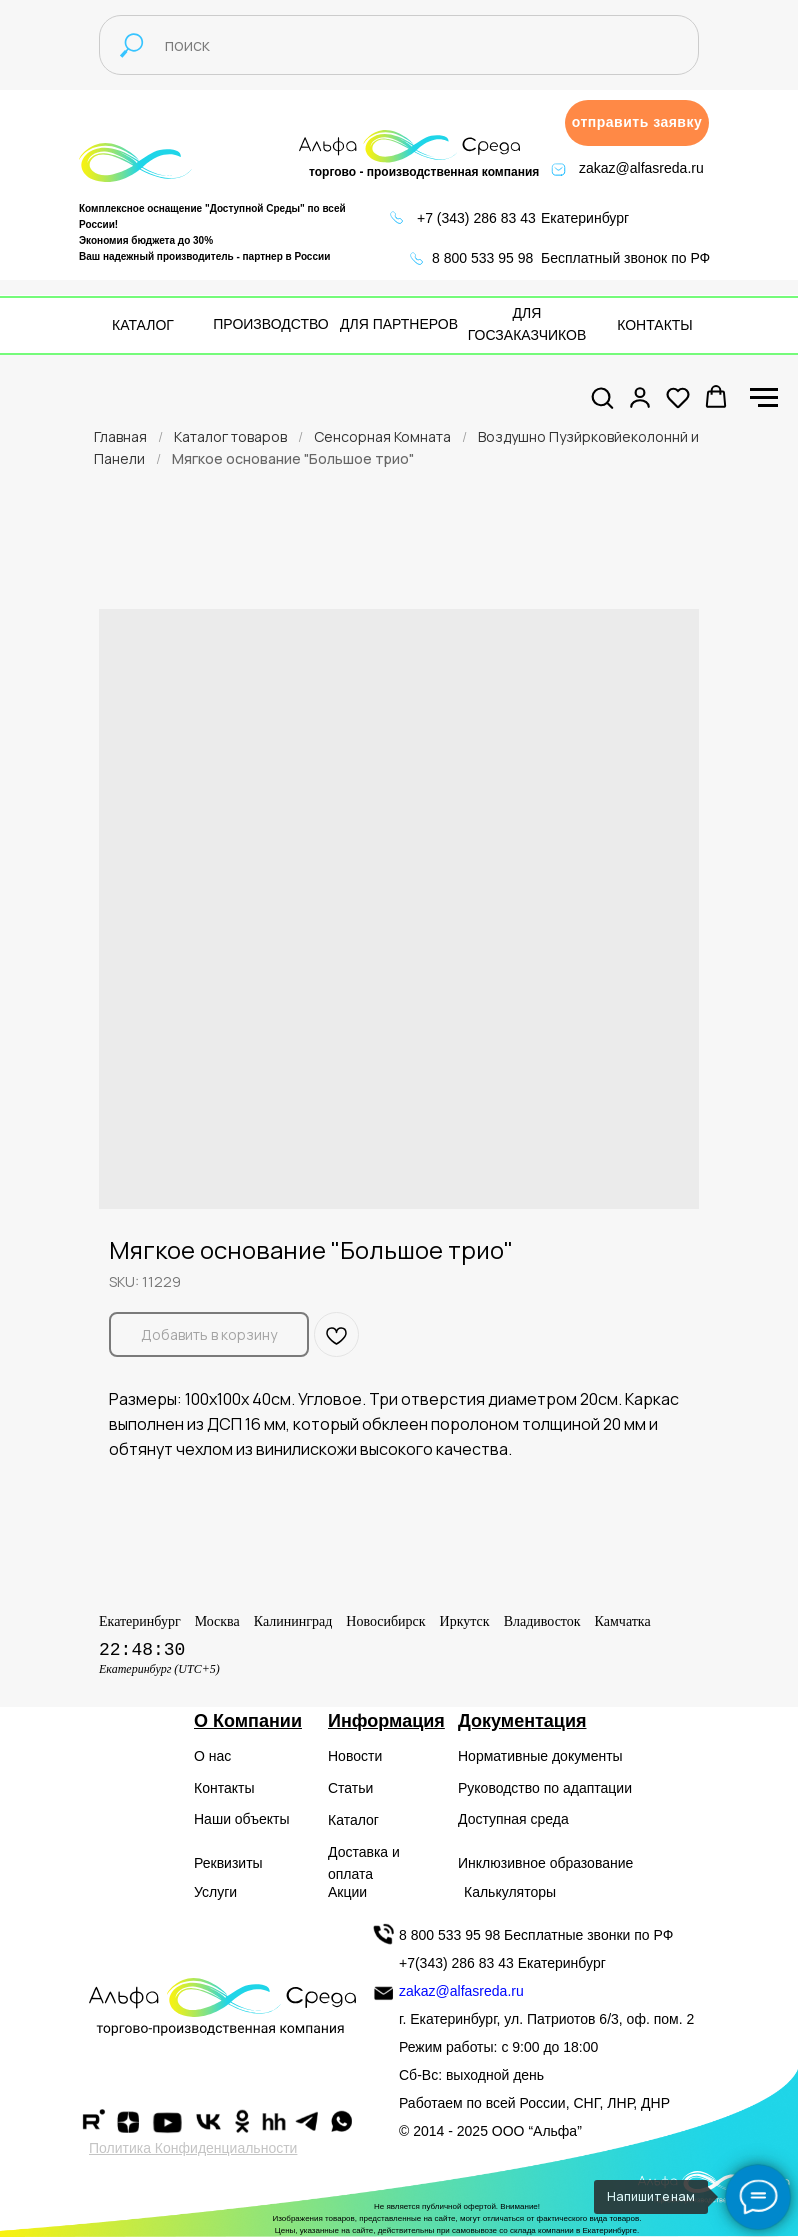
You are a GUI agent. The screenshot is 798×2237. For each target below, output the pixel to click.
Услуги (215, 1892)
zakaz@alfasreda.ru (641, 168)
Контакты (224, 1788)
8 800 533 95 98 (482, 258)
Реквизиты (228, 1863)
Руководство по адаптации (545, 1788)
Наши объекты (241, 1819)
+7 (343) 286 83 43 (476, 218)
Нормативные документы (540, 1756)
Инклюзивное (502, 1863)
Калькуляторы (510, 1892)
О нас (212, 1756)
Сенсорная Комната (382, 436)
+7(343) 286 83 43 (456, 1963)
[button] (637, 123)
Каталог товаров (230, 436)
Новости (355, 1756)
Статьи (350, 1788)
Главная (120, 436)
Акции (347, 1892)
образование (592, 1863)
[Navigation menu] (764, 398)
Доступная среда (513, 1819)
